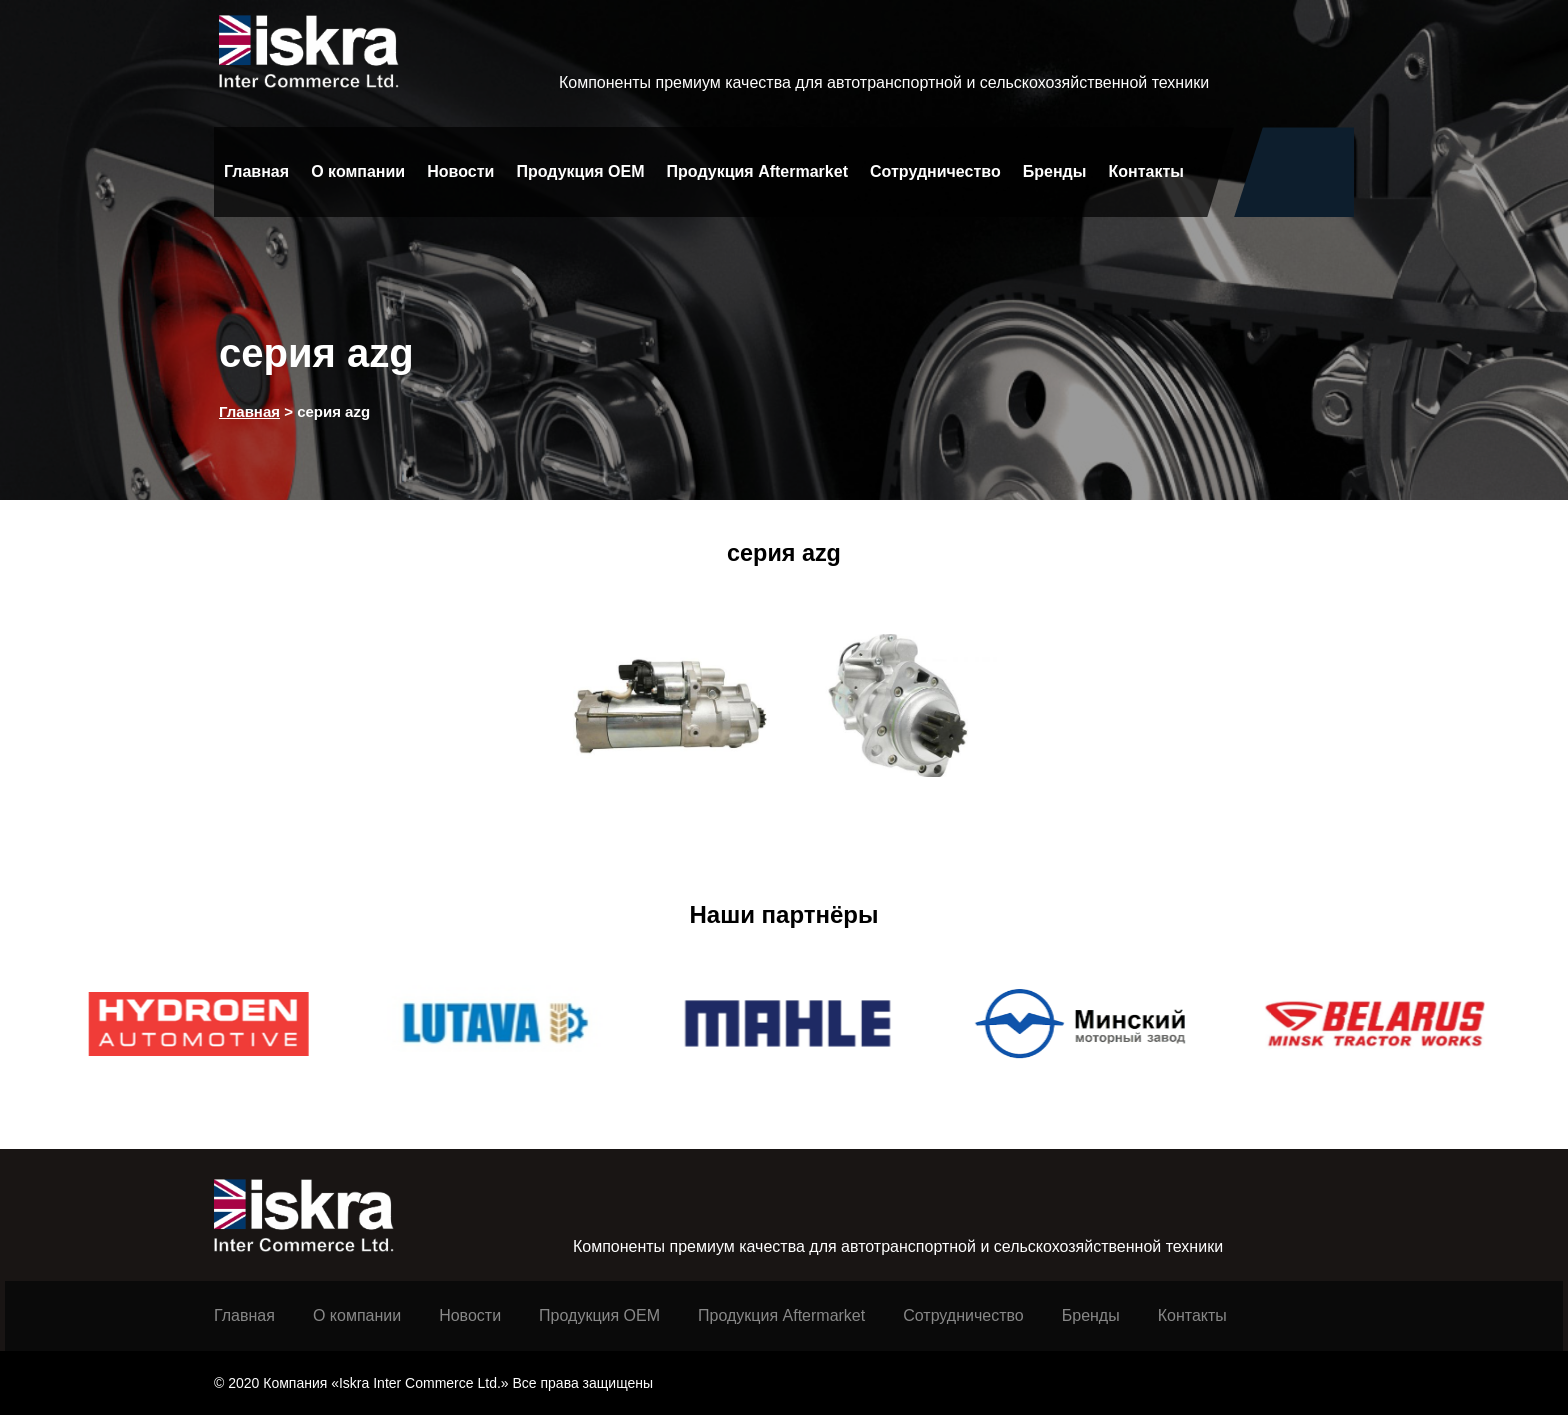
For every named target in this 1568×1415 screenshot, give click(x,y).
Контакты (1146, 171)
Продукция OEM (580, 171)
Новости (460, 171)
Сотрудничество (935, 171)
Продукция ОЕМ (599, 1315)
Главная (256, 171)
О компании (358, 171)
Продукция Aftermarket (757, 171)
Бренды (1055, 171)
